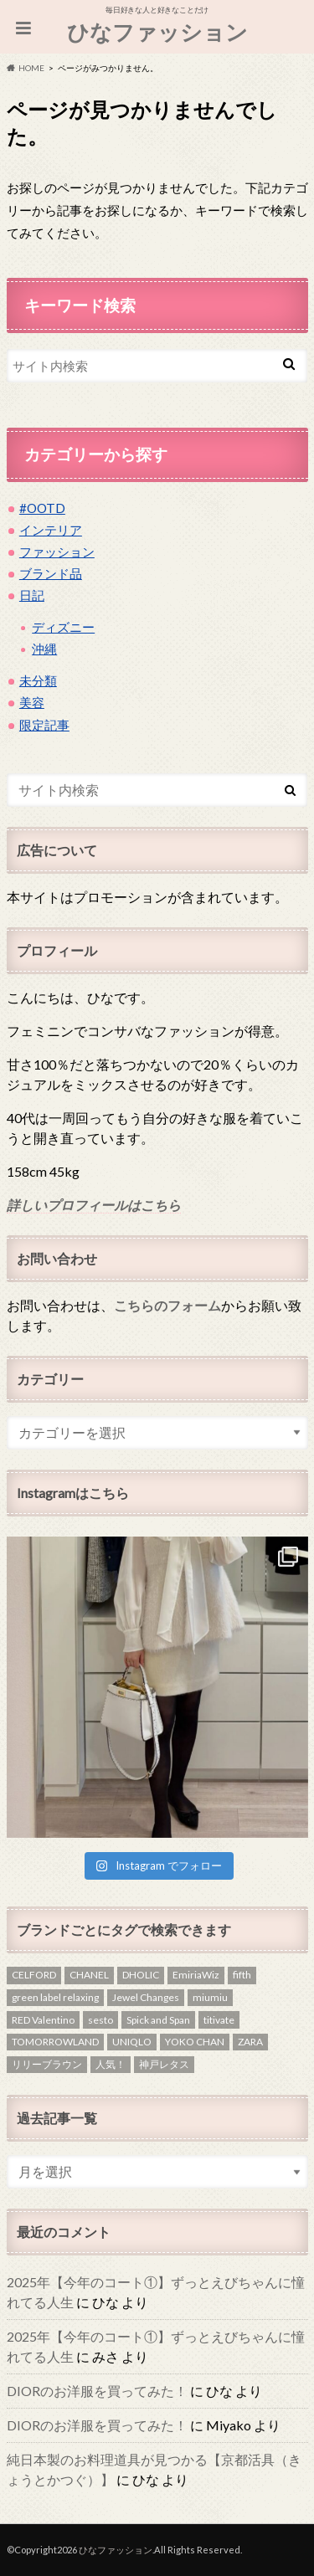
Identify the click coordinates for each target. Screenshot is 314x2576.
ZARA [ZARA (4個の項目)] (250, 2041)
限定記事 (44, 724)
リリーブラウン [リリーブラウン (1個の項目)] (47, 2064)
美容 (31, 702)
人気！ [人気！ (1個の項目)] (110, 2064)
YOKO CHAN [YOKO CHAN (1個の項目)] (194, 2041)
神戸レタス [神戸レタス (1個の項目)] (164, 2064)
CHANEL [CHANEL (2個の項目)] (89, 1974)
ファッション (57, 551)
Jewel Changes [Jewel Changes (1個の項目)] (145, 1997)
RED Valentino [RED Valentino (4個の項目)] (43, 2020)
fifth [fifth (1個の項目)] (242, 1974)
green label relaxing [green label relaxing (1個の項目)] (55, 1997)
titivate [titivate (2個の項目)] (218, 2020)
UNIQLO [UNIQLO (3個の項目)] (132, 2041)
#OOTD (42, 508)
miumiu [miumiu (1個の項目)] (210, 1997)
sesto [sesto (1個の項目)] (100, 2020)
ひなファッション (157, 31)
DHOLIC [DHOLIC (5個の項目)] (140, 1974)
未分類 (38, 680)
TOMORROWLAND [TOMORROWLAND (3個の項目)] (55, 2041)
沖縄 (44, 648)
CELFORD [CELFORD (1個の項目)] (34, 1974)
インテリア (50, 529)
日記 (31, 595)
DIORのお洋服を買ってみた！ (97, 2391)
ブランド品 (50, 573)
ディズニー (63, 626)
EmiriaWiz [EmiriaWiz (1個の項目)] (195, 1974)
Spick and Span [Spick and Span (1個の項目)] (158, 2020)
